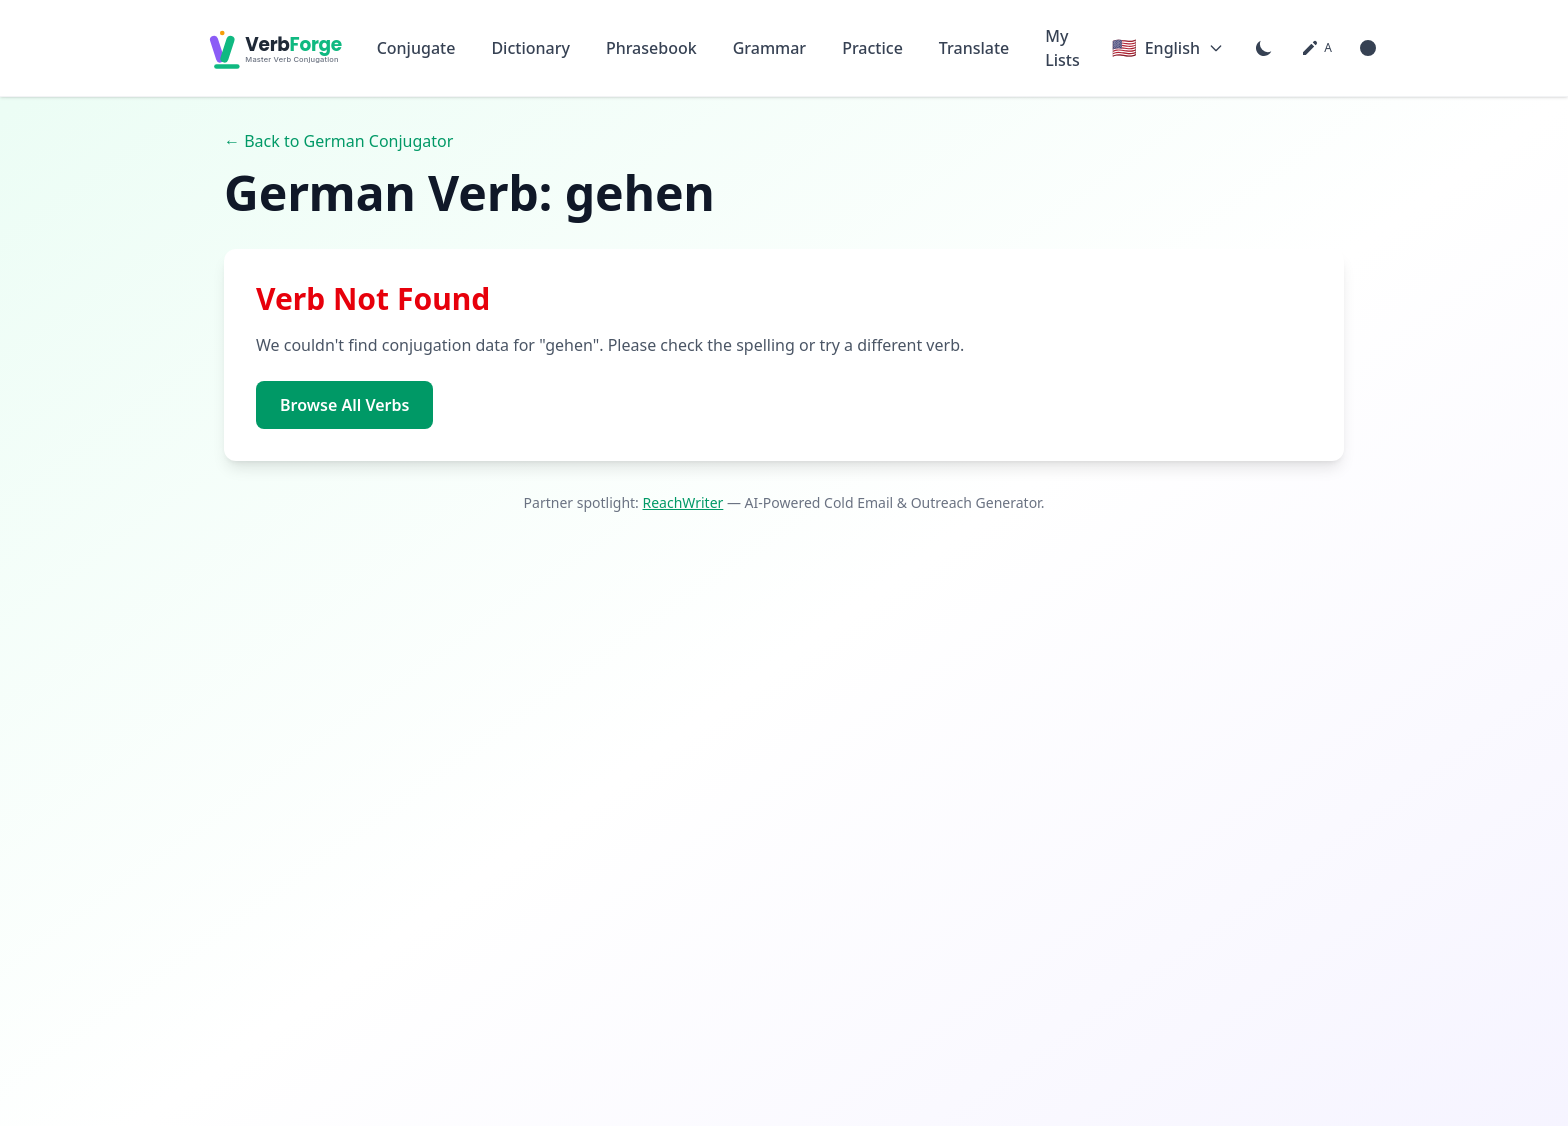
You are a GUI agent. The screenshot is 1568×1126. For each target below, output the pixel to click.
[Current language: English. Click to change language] (1168, 48)
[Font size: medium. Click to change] (1316, 48)
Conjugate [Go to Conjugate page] (416, 48)
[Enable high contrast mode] (1368, 48)
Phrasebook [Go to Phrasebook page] (651, 48)
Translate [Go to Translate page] (974, 48)
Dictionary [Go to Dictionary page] (530, 48)
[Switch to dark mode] (1264, 48)
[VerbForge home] (268, 48)
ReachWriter (683, 502)
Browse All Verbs (344, 405)
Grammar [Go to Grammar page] (769, 48)
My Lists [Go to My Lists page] (1062, 48)
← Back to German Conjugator (338, 141)
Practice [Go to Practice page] (872, 48)
